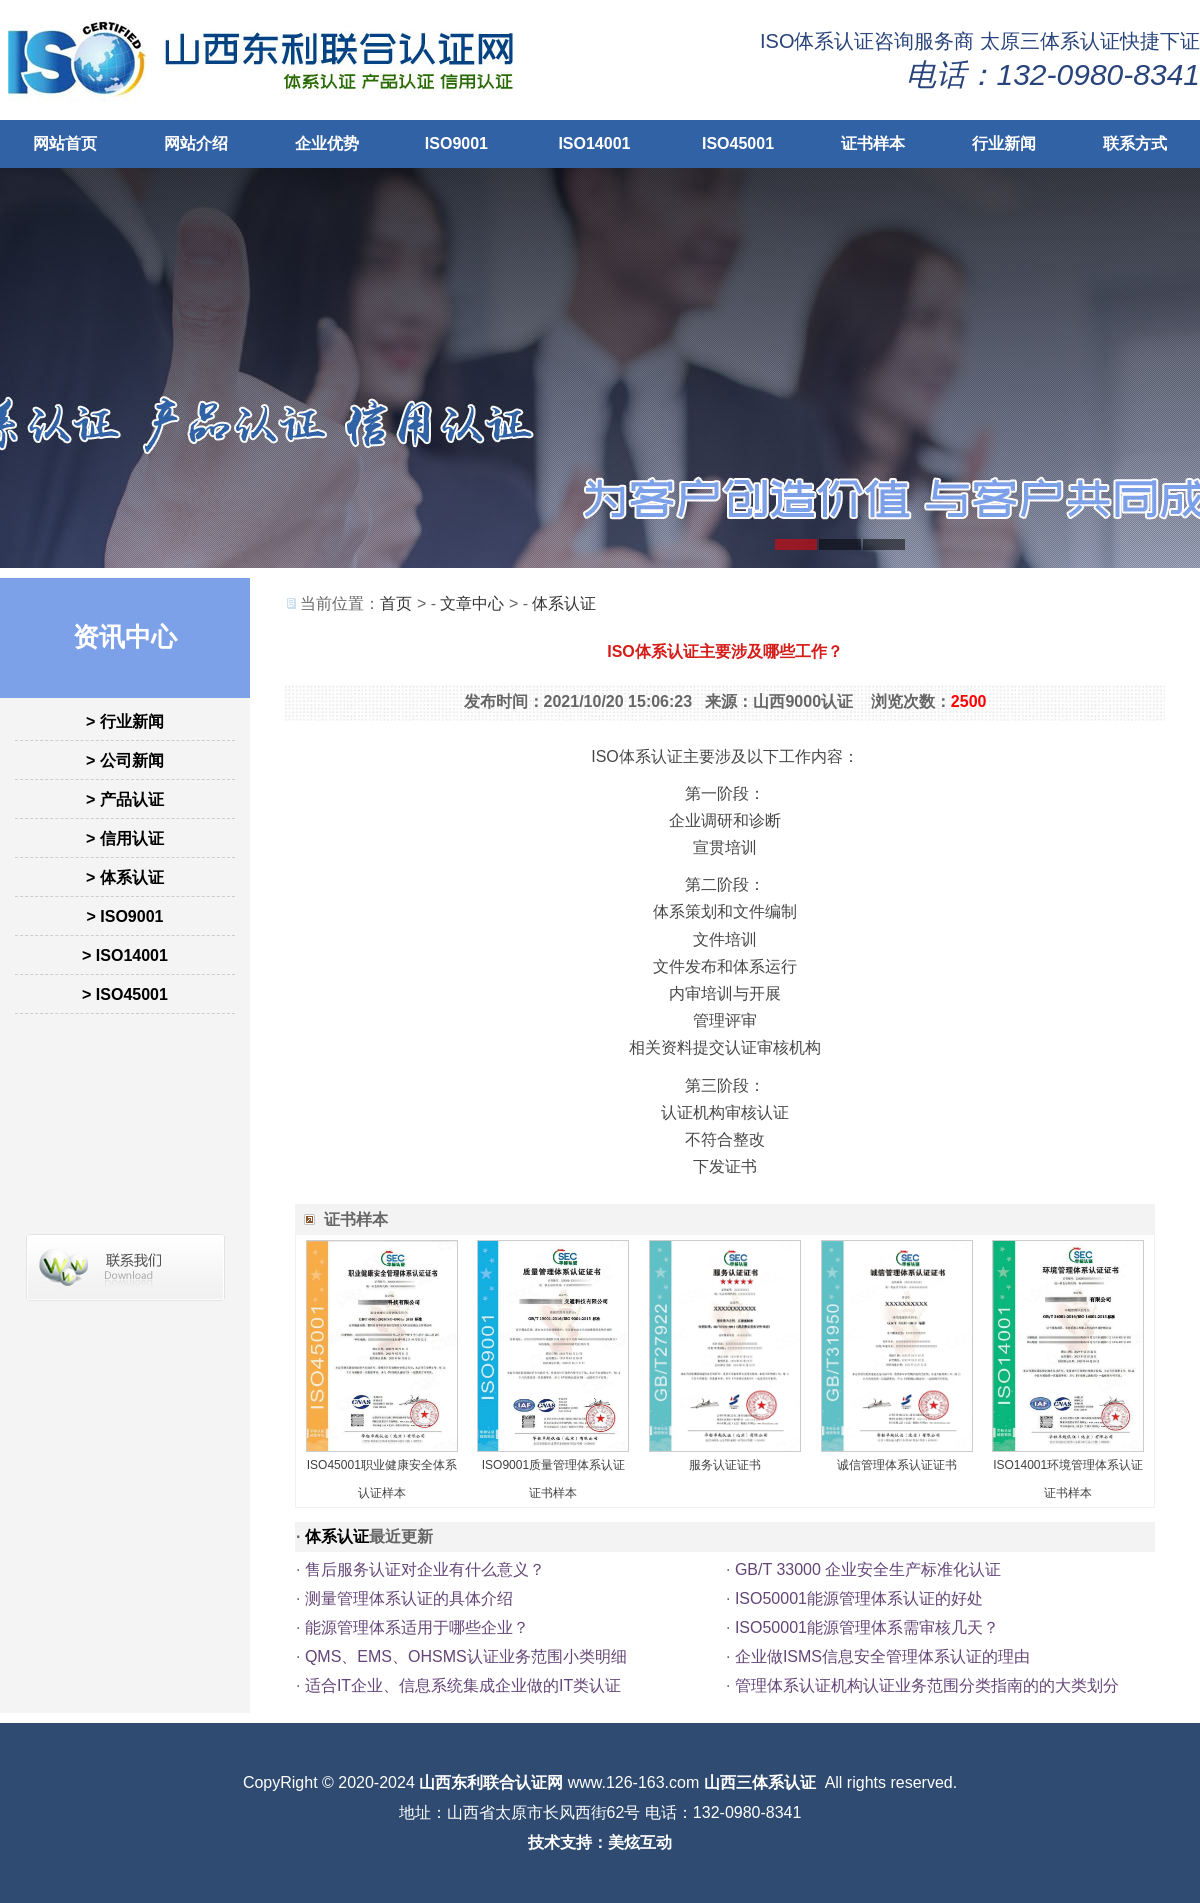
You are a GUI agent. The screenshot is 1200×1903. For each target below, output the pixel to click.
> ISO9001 (125, 916)
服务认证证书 (725, 1465)
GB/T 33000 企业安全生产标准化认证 (868, 1569)
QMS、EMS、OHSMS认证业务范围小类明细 (466, 1656)
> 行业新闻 (125, 721)
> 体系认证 (125, 877)
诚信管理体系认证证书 (897, 1465)
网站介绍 (196, 143)
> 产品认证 (125, 799)
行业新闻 (1004, 143)
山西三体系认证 (760, 1782)
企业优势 (327, 143)
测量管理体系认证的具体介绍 (409, 1598)
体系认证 (564, 603)
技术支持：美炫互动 (600, 1842)
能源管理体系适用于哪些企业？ (417, 1627)
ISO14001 (594, 143)
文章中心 (472, 603)
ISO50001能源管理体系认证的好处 (859, 1598)
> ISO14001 (125, 955)
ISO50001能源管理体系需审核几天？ (867, 1627)
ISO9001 (456, 143)
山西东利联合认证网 (491, 1782)
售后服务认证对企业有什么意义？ (425, 1569)
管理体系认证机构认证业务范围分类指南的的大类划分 (927, 1685)
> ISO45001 (125, 994)
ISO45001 (738, 143)
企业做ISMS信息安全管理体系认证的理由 (882, 1656)
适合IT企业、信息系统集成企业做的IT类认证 (463, 1685)
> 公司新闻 (125, 760)
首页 (396, 603)
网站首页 (65, 143)
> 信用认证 (125, 838)
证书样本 (873, 143)
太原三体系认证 (1050, 41)
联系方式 (1135, 143)
